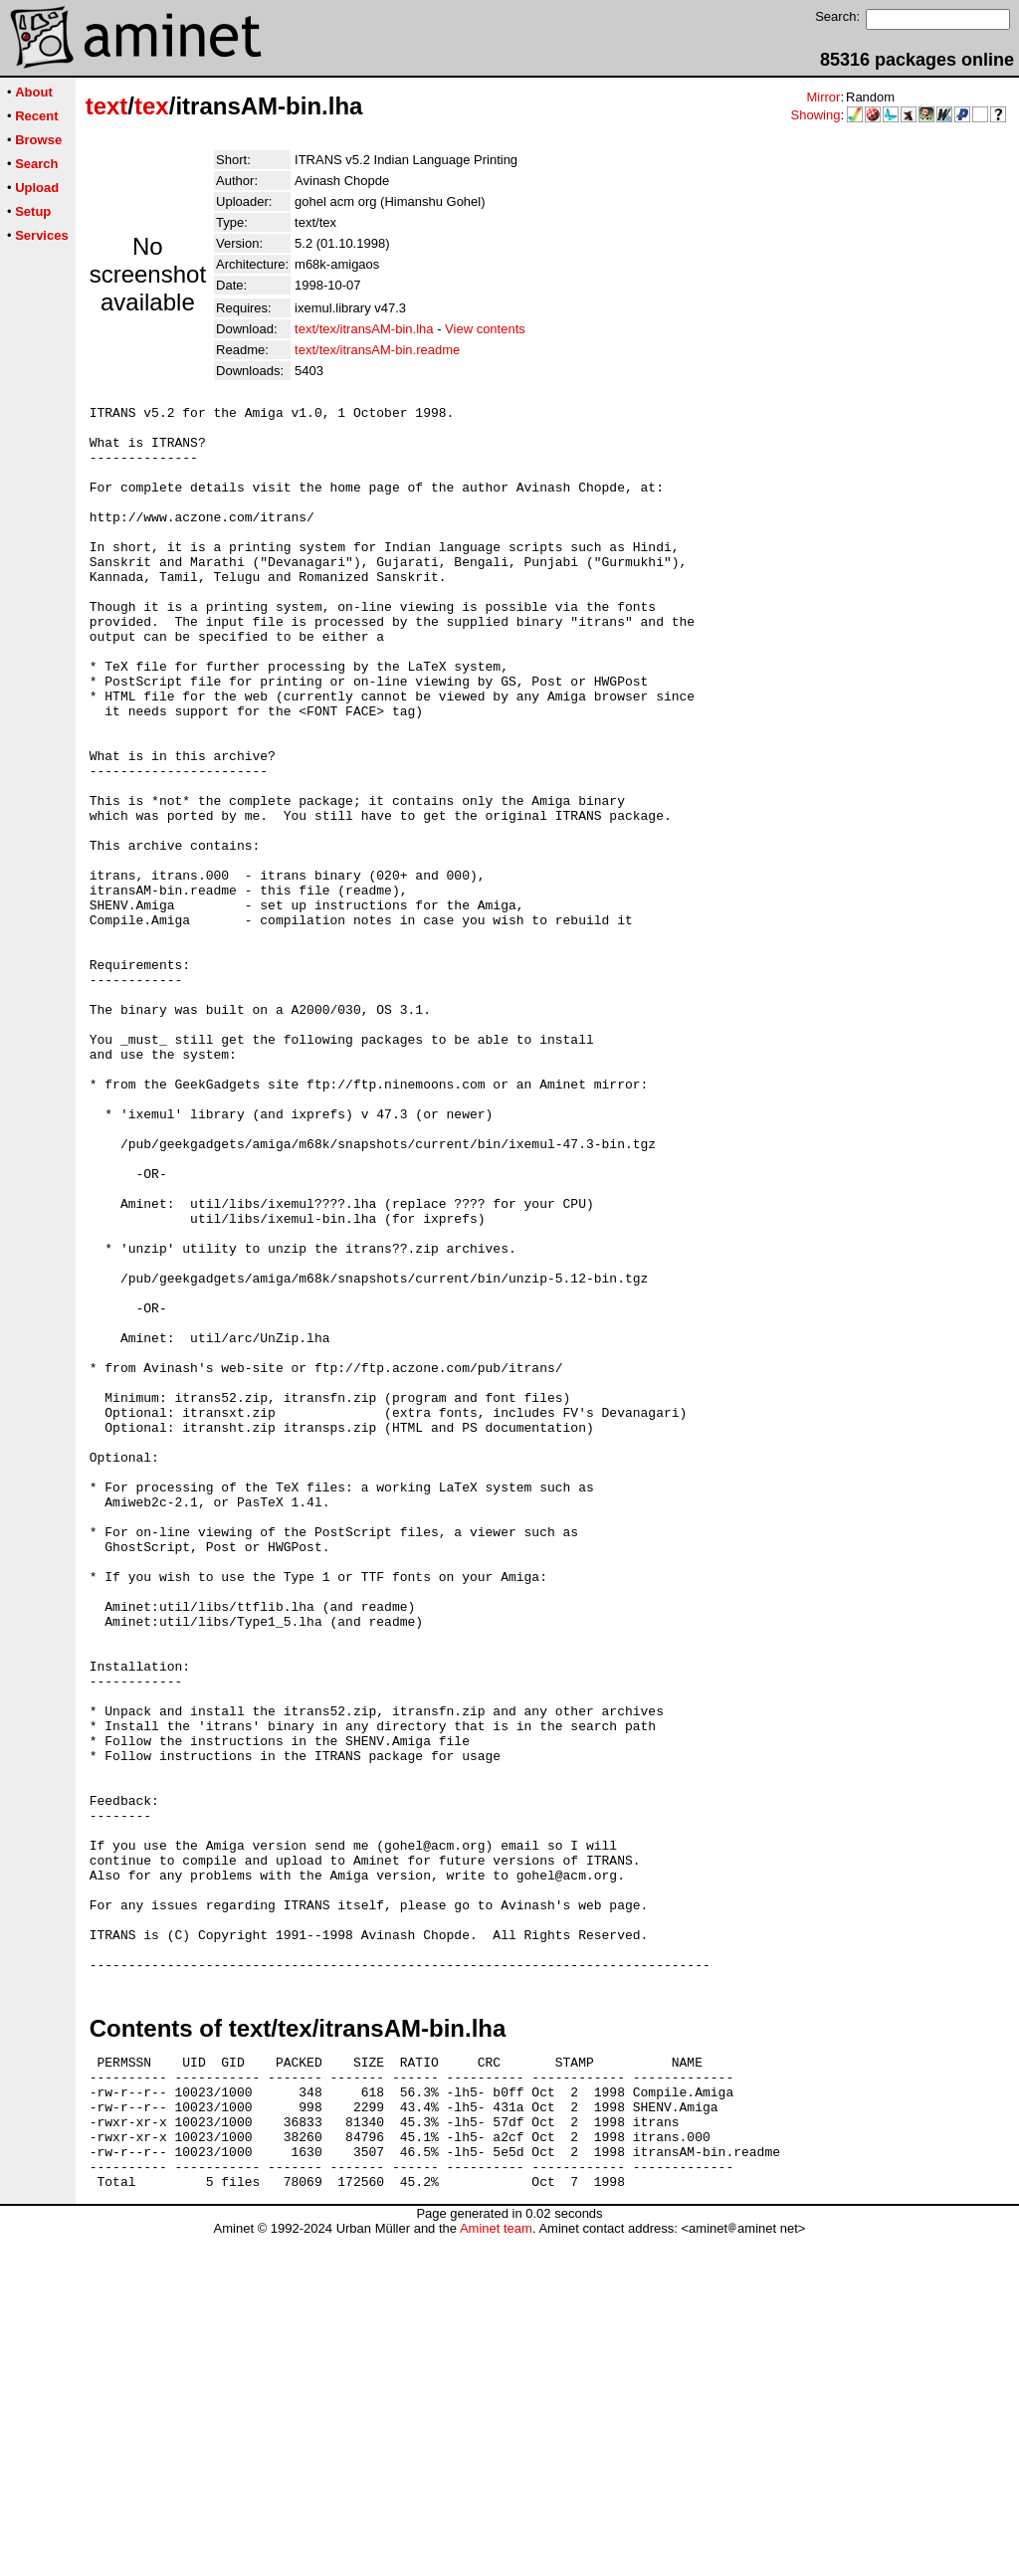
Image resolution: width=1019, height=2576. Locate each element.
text (107, 106)
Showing (816, 114)
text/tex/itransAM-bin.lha (364, 328)
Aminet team (496, 2568)
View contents (485, 328)
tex (151, 106)
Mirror (823, 97)
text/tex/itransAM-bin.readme (377, 349)
